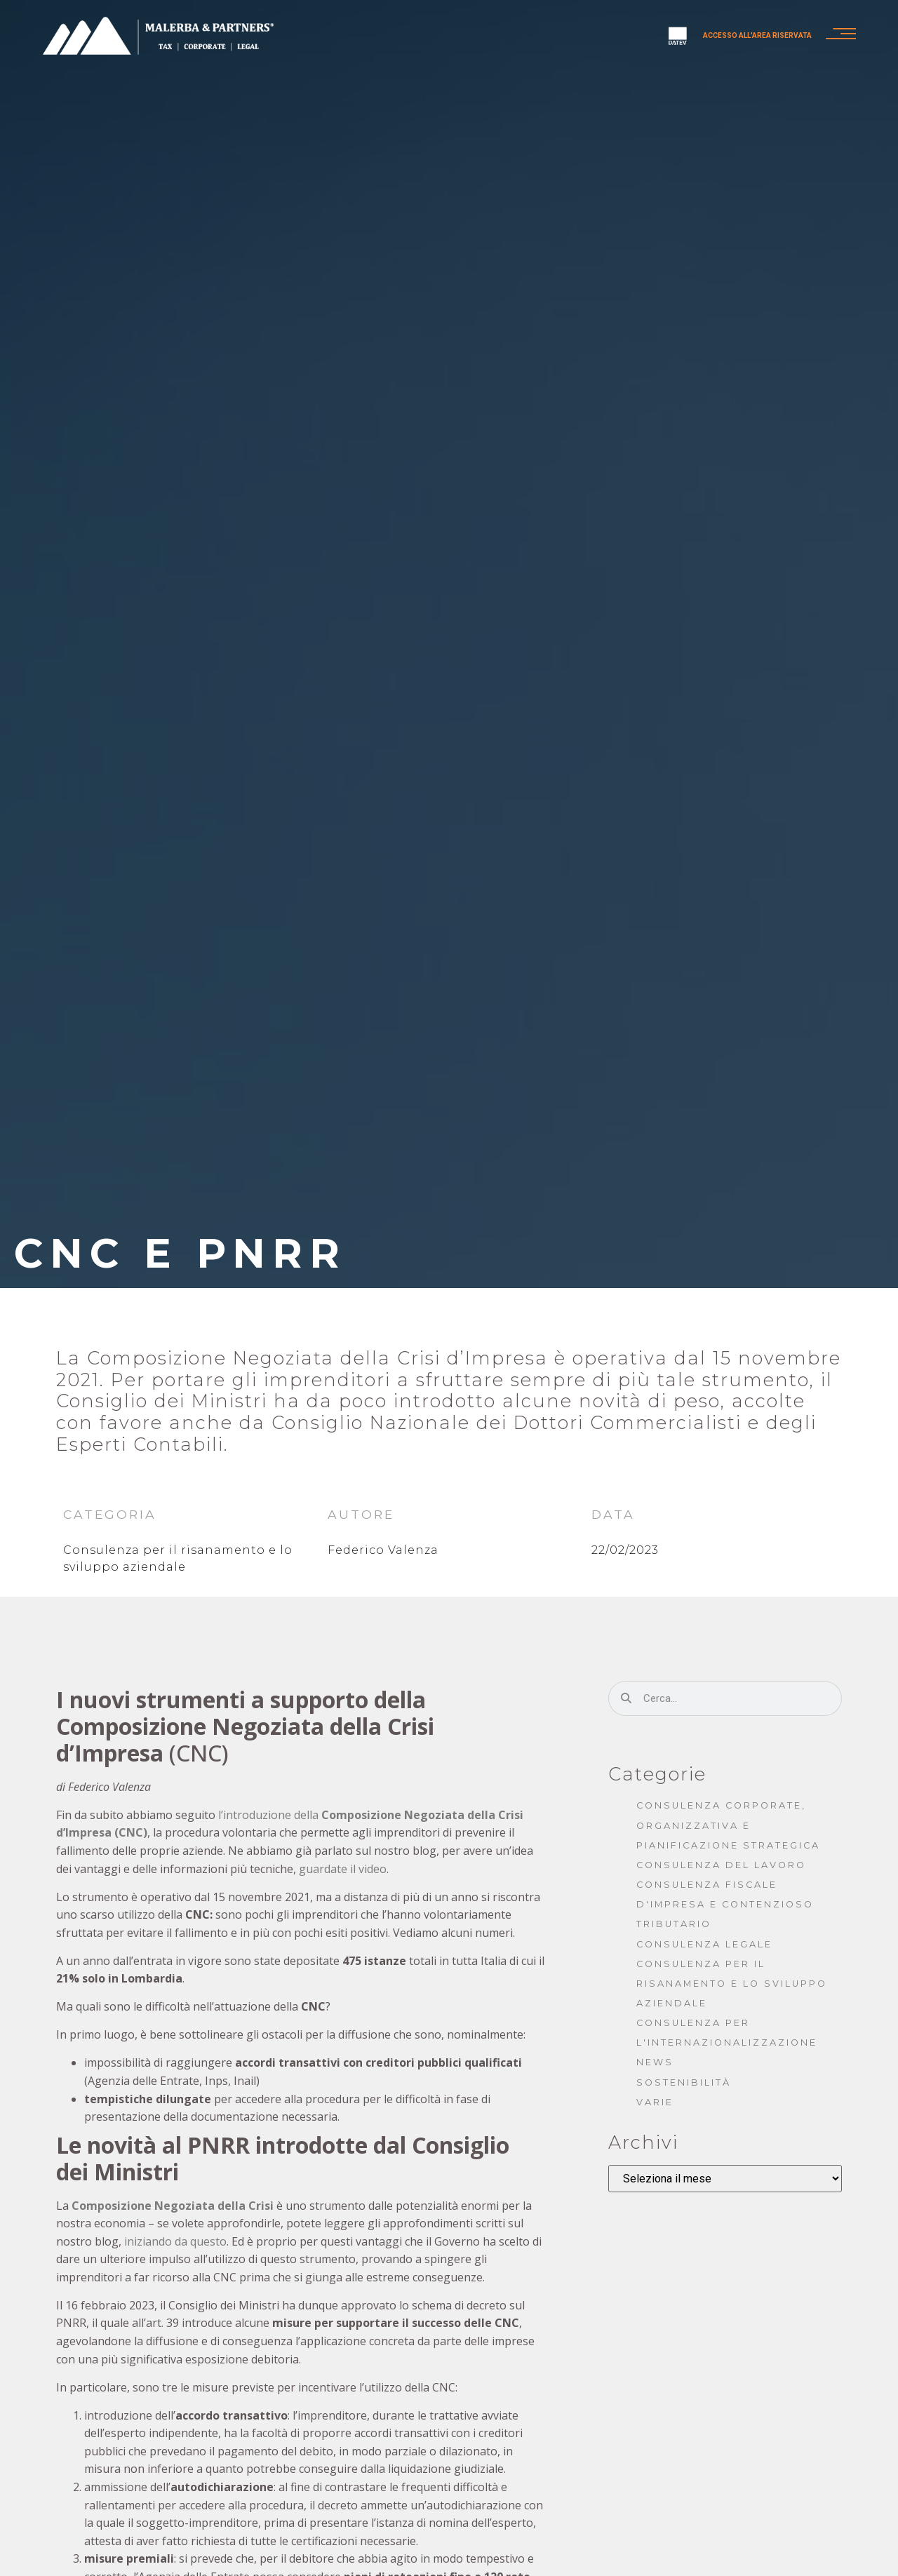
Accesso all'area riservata (751, 36)
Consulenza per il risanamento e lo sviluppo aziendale (731, 1983)
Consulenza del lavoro (721, 1865)
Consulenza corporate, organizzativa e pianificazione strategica (728, 1825)
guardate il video (343, 1869)
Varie (655, 2102)
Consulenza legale (704, 1944)
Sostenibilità (683, 2082)
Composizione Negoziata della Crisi (173, 2205)
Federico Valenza (383, 1550)
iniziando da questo (175, 2241)
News (655, 2062)
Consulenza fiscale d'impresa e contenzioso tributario (725, 1904)
